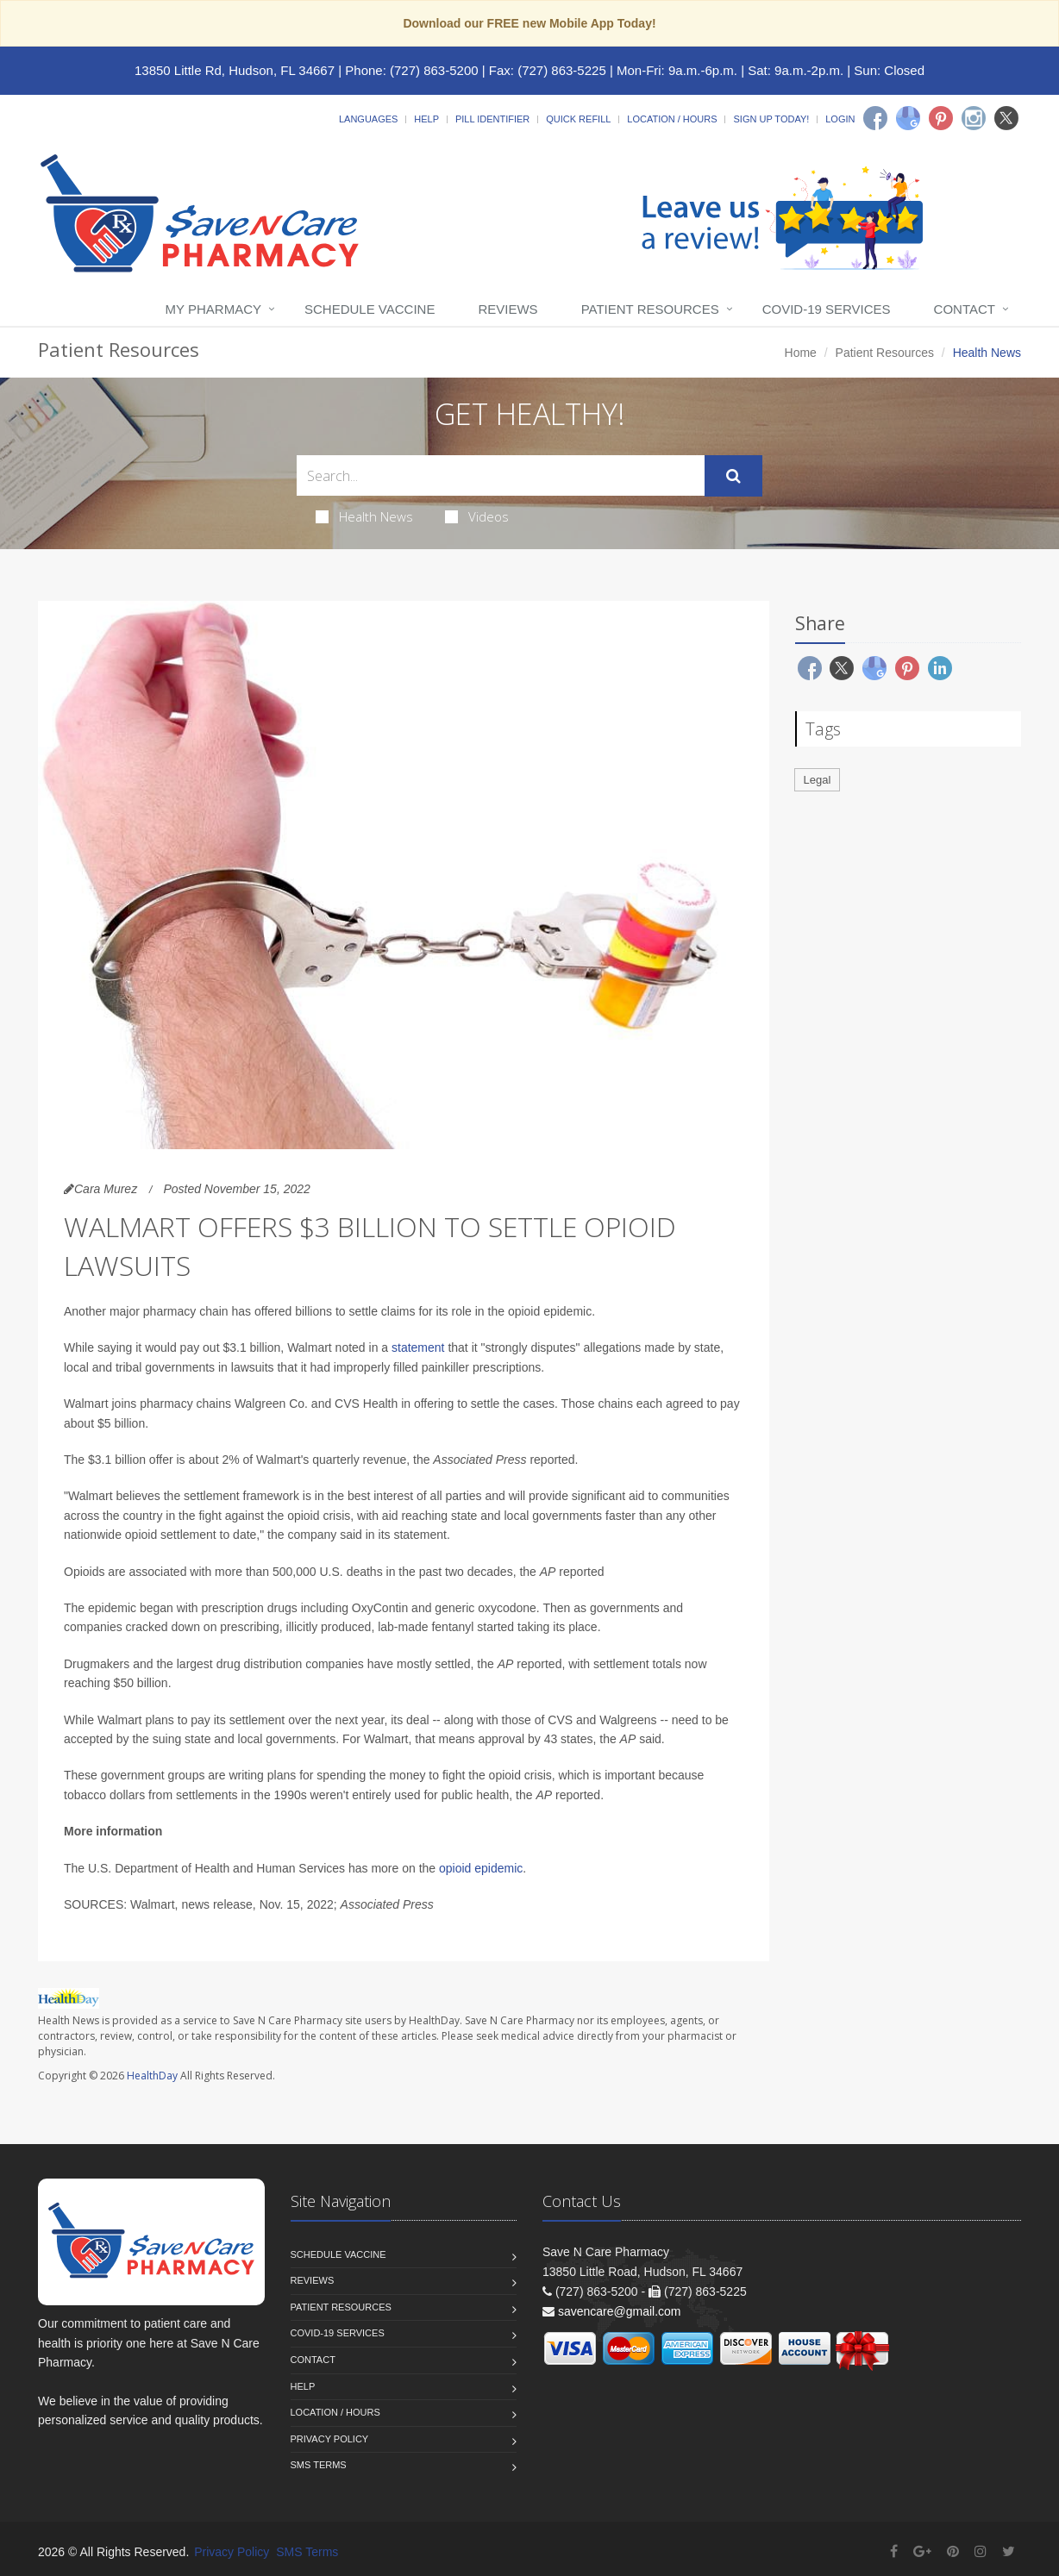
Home (801, 353)
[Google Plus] (922, 2551)
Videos (477, 516)
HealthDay (152, 2075)
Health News (364, 516)
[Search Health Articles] (501, 475)
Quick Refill (578, 119)
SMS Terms (319, 2465)
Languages (368, 119)
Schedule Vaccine (369, 309)
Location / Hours (672, 119)
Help (426, 119)
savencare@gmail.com (619, 2311)
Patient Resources (650, 309)
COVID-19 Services (826, 309)
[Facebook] (875, 118)
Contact (964, 309)
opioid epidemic (481, 1868)
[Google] (908, 118)
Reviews (507, 309)
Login (840, 119)
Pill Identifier (492, 119)
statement (418, 1347)
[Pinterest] (941, 118)
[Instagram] (974, 118)
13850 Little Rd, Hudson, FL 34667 (235, 70)
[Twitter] (1006, 118)
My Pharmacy (213, 309)
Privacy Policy (330, 2439)
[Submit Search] (733, 476)
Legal (817, 779)
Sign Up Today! (771, 119)
